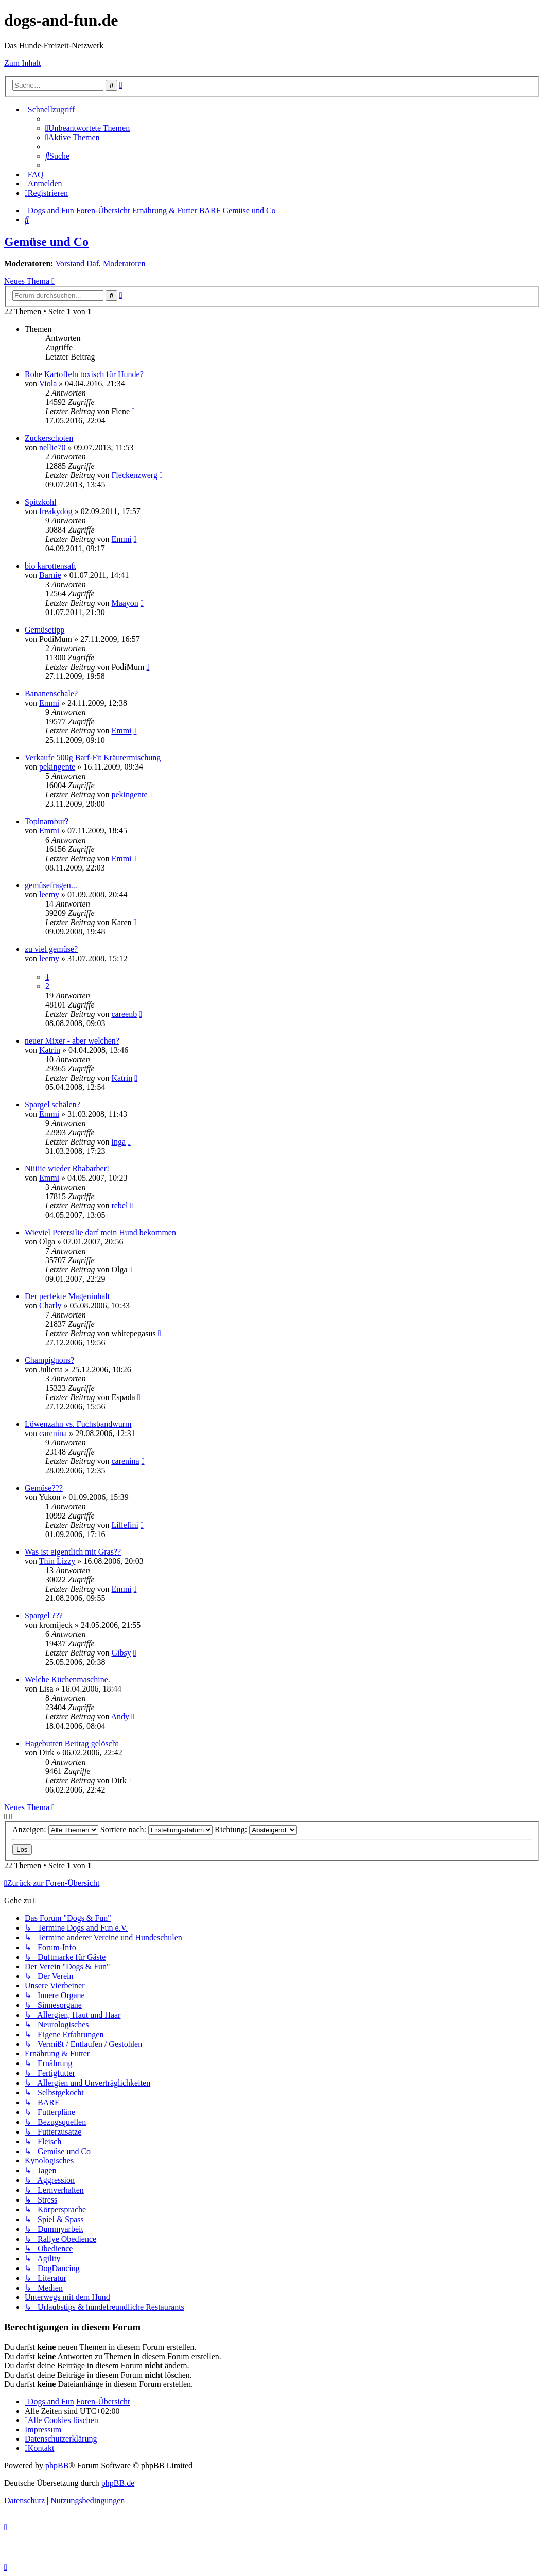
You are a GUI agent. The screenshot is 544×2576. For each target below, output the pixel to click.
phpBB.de (117, 2483)
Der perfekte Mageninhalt (67, 1296)
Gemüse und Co (46, 241)
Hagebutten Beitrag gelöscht (71, 1743)
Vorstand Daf (77, 263)
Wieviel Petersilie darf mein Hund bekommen (100, 1232)
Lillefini (124, 1525)
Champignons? (49, 1360)
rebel (119, 1205)
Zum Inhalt (22, 63)
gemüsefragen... (51, 885)
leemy (49, 894)
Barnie (50, 575)
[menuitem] (87, 128)
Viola (48, 383)
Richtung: (256, 1829)
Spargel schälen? (52, 1104)
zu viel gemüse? (51, 949)
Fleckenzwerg (134, 475)
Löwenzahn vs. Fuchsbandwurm (78, 1424)
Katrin (49, 1050)
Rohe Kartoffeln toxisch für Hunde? (84, 374)
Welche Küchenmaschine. (67, 1679)
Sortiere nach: (156, 1829)
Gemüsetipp (44, 629)
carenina (53, 1433)
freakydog (56, 511)
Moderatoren (124, 263)
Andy (120, 1716)
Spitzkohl (40, 502)
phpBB (56, 2465)
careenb (124, 1014)
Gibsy (121, 1652)
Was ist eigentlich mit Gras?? (73, 1551)
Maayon (124, 603)
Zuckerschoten (49, 438)
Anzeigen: (55, 1829)
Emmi (121, 539)
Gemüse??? (44, 1487)
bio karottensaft (50, 565)
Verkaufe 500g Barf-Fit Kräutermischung (93, 757)
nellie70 (52, 447)
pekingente (57, 766)
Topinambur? (46, 821)
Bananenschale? (51, 693)
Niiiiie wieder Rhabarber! (67, 1168)
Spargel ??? (44, 1615)
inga (118, 1141)
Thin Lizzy (57, 1561)
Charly (50, 1305)
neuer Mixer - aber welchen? (72, 1040)
